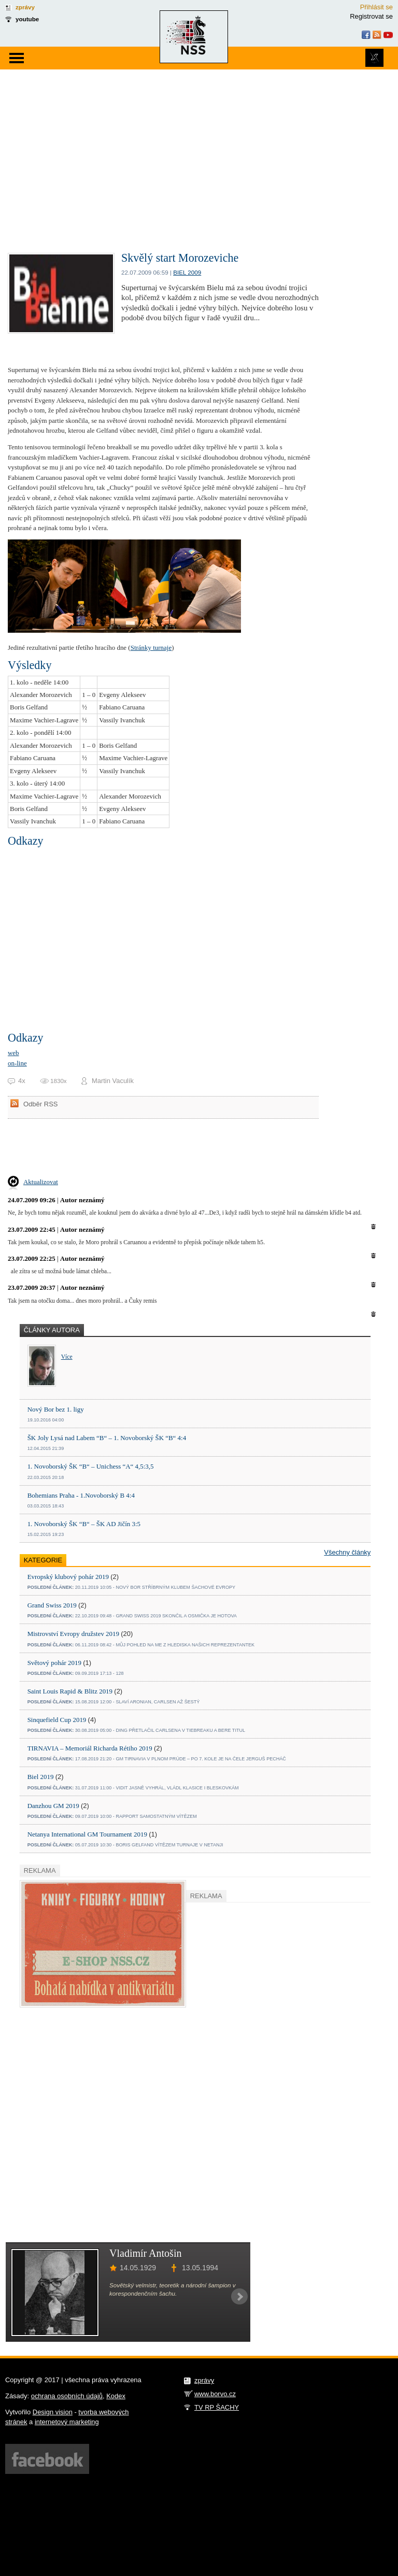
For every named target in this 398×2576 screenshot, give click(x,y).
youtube (27, 19)
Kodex (115, 2396)
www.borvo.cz (215, 2394)
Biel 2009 (187, 272)
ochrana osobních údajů (67, 2396)
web (13, 1053)
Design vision (53, 2412)
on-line (17, 1063)
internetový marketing (67, 2422)
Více (67, 1357)
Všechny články (347, 1552)
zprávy (25, 7)
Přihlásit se (376, 7)
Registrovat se (371, 16)
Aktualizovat (40, 1182)
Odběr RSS (40, 1104)
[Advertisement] (199, 147)
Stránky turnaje (151, 647)
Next (239, 2296)
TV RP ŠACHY (216, 2407)
